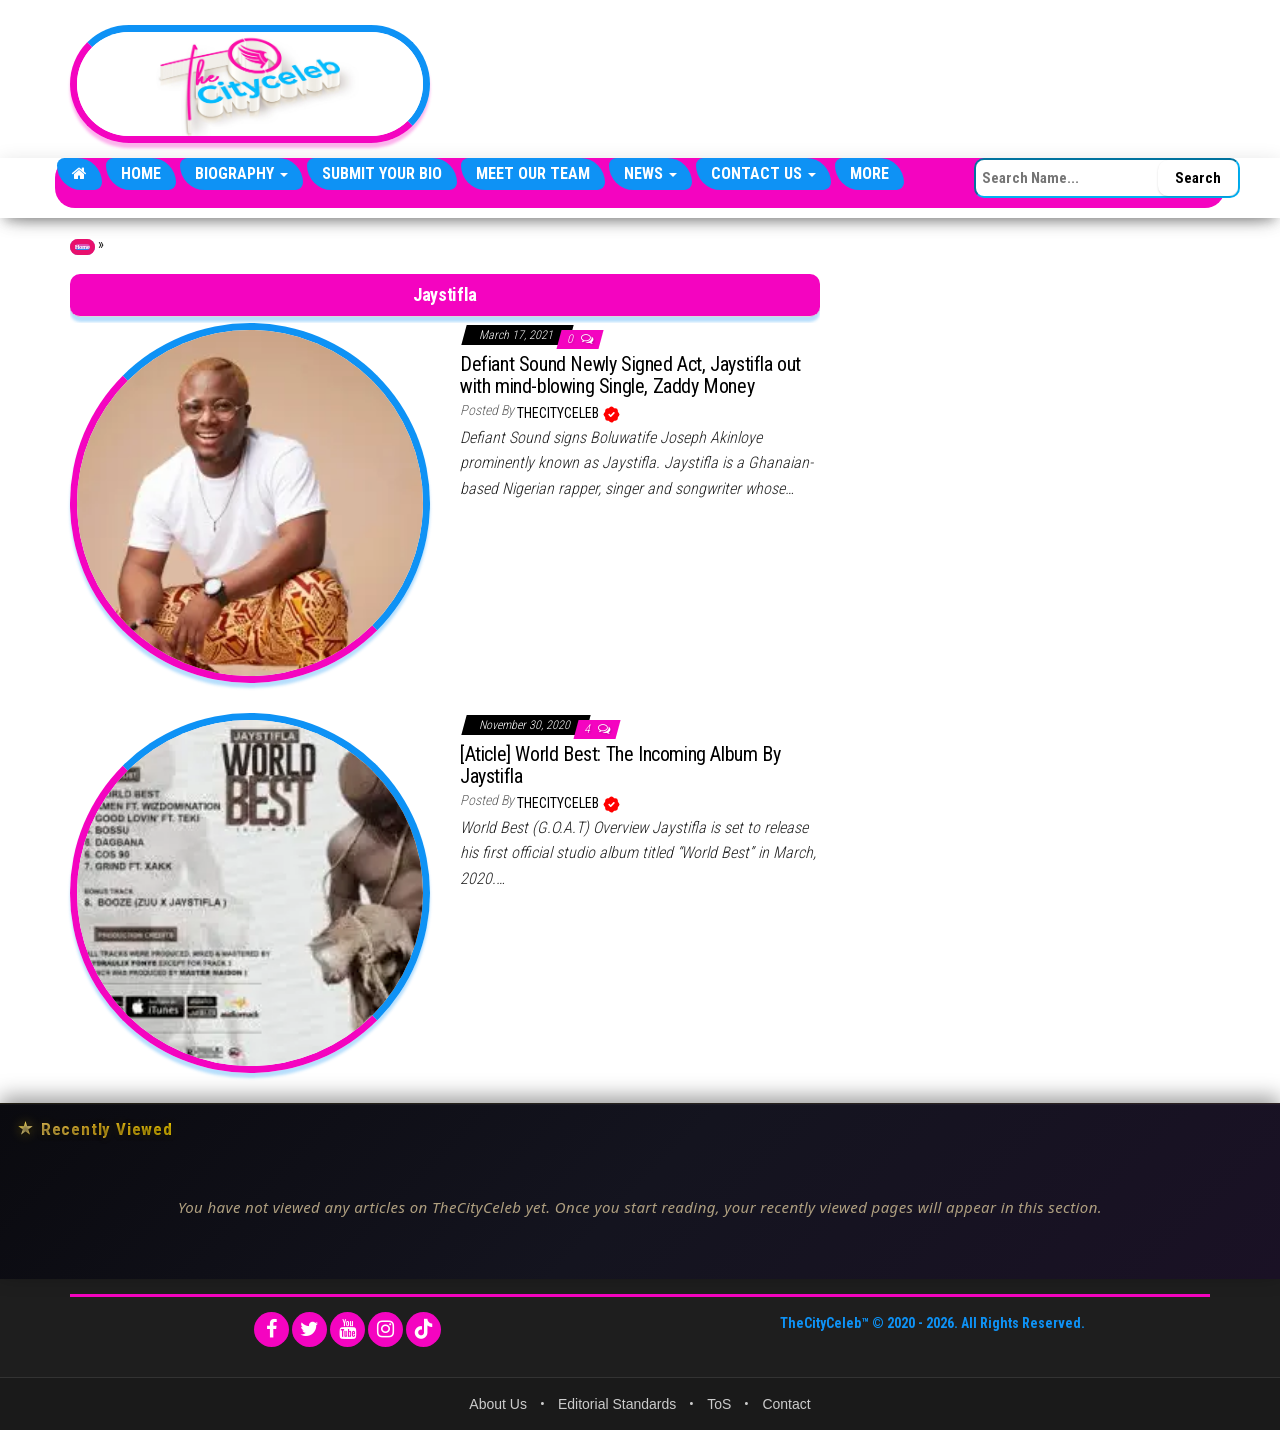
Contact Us (763, 173)
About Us (498, 1404)
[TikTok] (423, 1329)
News (650, 173)
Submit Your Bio (382, 173)
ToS (719, 1404)
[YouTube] (347, 1329)
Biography (241, 173)
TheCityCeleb (559, 413)
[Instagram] (385, 1329)
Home (141, 173)
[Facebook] (271, 1329)
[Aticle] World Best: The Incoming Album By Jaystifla (620, 765)
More (869, 173)
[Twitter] (309, 1329)
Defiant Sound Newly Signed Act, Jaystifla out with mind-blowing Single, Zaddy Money (630, 375)
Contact (786, 1404)
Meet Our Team (533, 173)
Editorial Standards (617, 1404)
